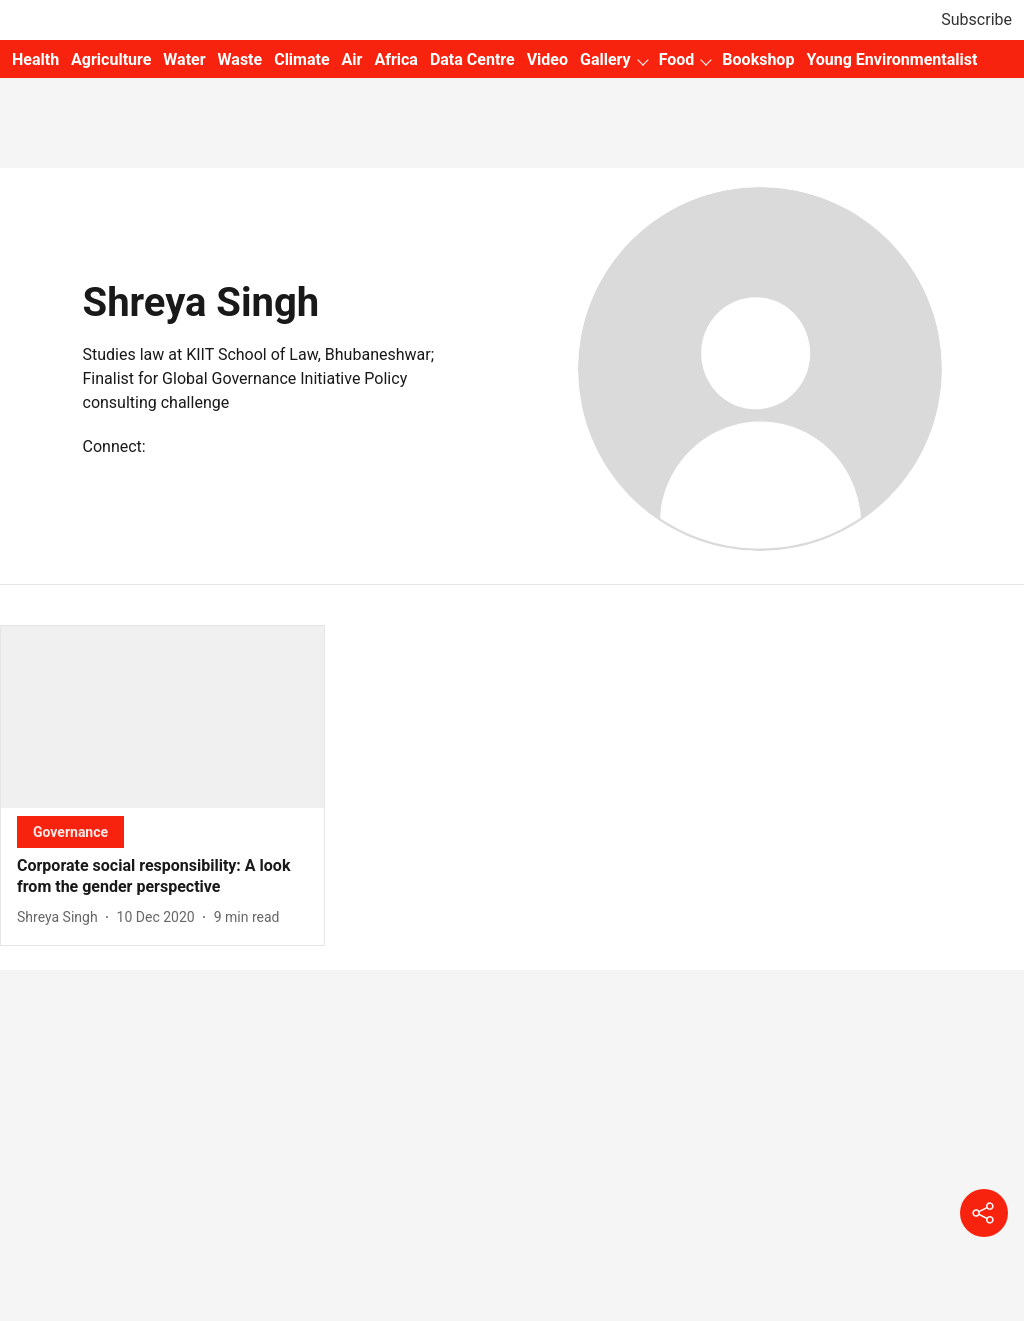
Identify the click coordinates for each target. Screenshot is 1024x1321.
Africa (395, 59)
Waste (240, 59)
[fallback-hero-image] (162, 717)
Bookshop (758, 59)
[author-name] (61, 917)
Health (35, 59)
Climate (301, 59)
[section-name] (70, 831)
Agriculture (111, 59)
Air (352, 59)
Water (184, 59)
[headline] (162, 877)
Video (547, 59)
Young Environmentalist (891, 59)
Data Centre (472, 59)
